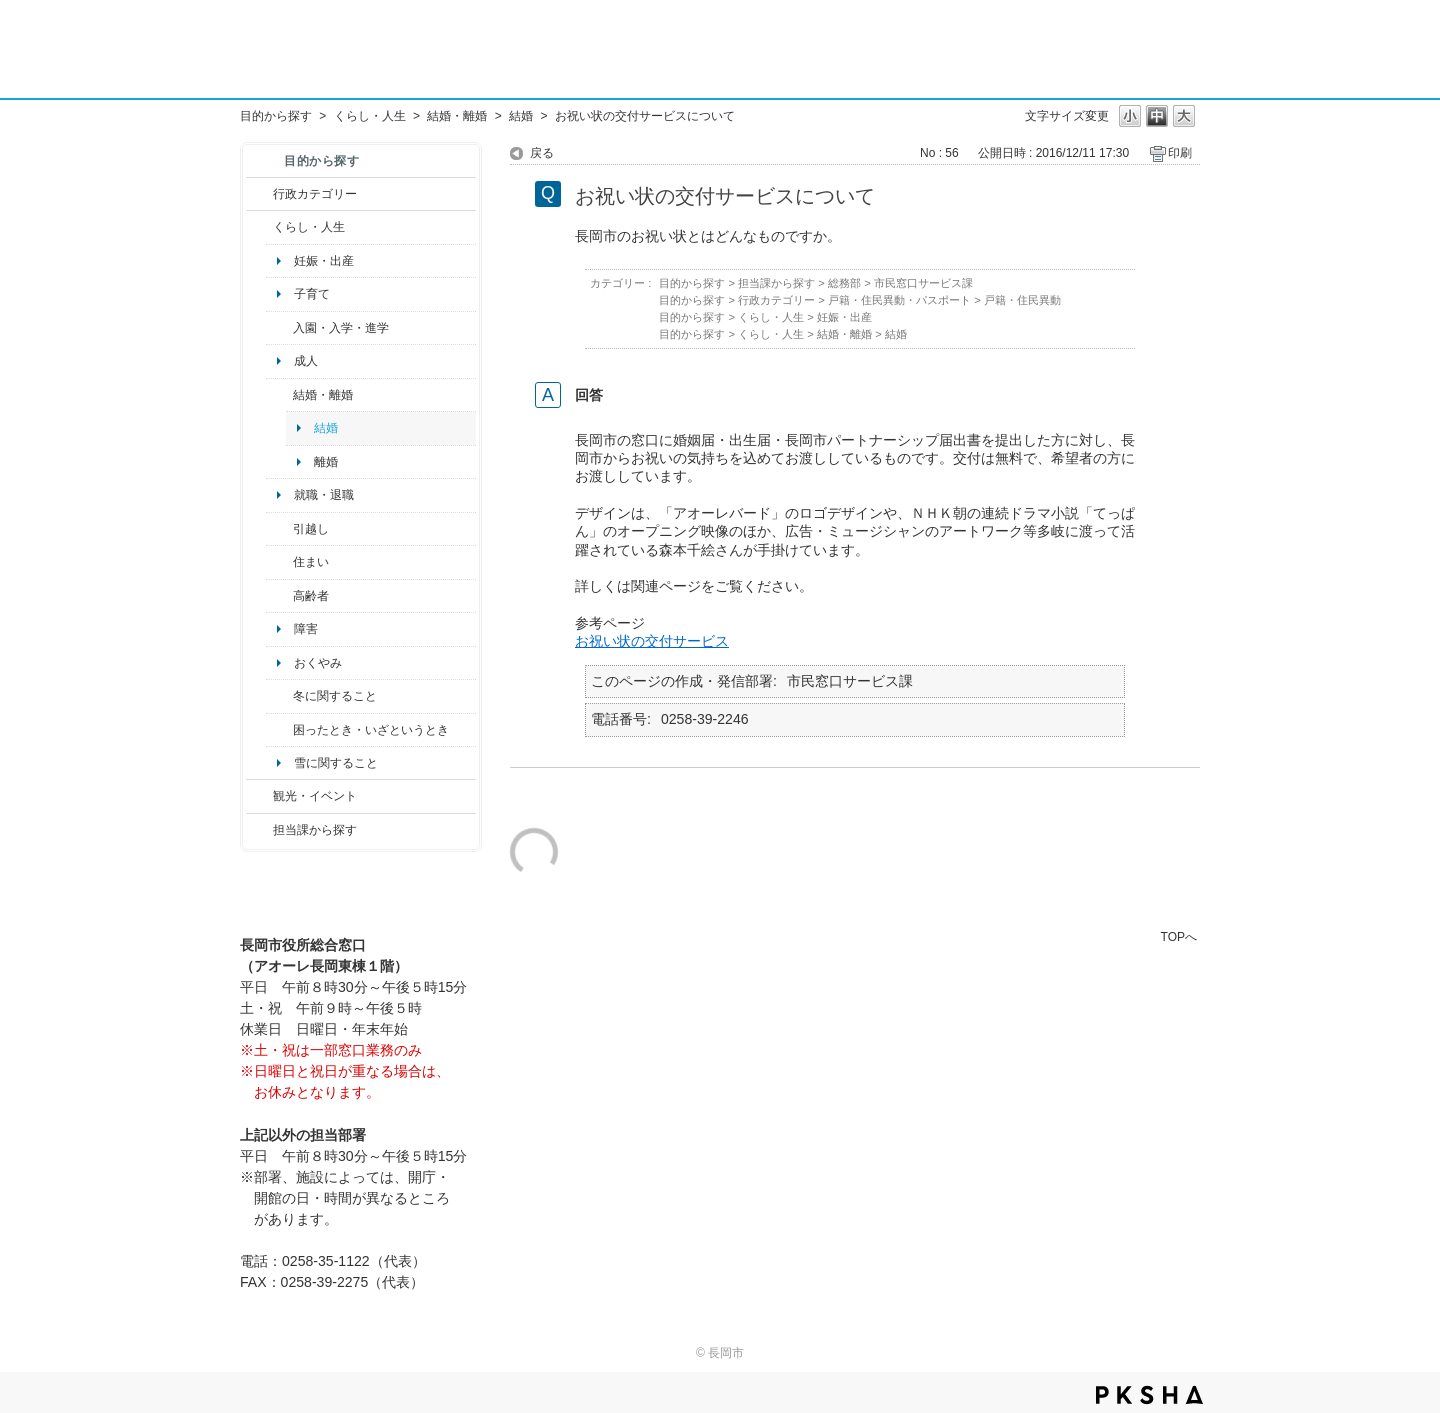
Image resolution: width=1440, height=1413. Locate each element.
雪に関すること (336, 763)
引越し (311, 529)
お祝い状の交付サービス (652, 641)
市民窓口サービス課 (923, 283)
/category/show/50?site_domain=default (279, 328)
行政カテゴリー (315, 194)
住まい (311, 562)
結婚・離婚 (457, 116)
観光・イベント (315, 796)
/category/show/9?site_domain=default (259, 830)
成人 (306, 361)
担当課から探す (315, 830)
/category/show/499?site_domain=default (279, 696)
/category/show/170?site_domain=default (279, 562)
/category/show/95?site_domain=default (279, 730)
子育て (312, 294)
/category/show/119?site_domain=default (279, 529)
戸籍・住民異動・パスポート (899, 300)
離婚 (326, 462)
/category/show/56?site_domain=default (279, 395)
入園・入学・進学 (341, 328)
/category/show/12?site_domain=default (259, 227)
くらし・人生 (370, 116)
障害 (306, 629)
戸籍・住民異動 (1022, 300)
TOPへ (1179, 936)
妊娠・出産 (324, 261)
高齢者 (311, 596)
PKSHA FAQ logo (1149, 1395)
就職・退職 (324, 495)
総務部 (844, 283)
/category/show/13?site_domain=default (279, 596)
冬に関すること (335, 696)
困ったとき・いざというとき (371, 730)
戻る (542, 153)
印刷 (1180, 153)
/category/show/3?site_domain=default (259, 194)
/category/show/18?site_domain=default (259, 796)
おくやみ (318, 663)
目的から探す (276, 116)
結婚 (521, 116)
